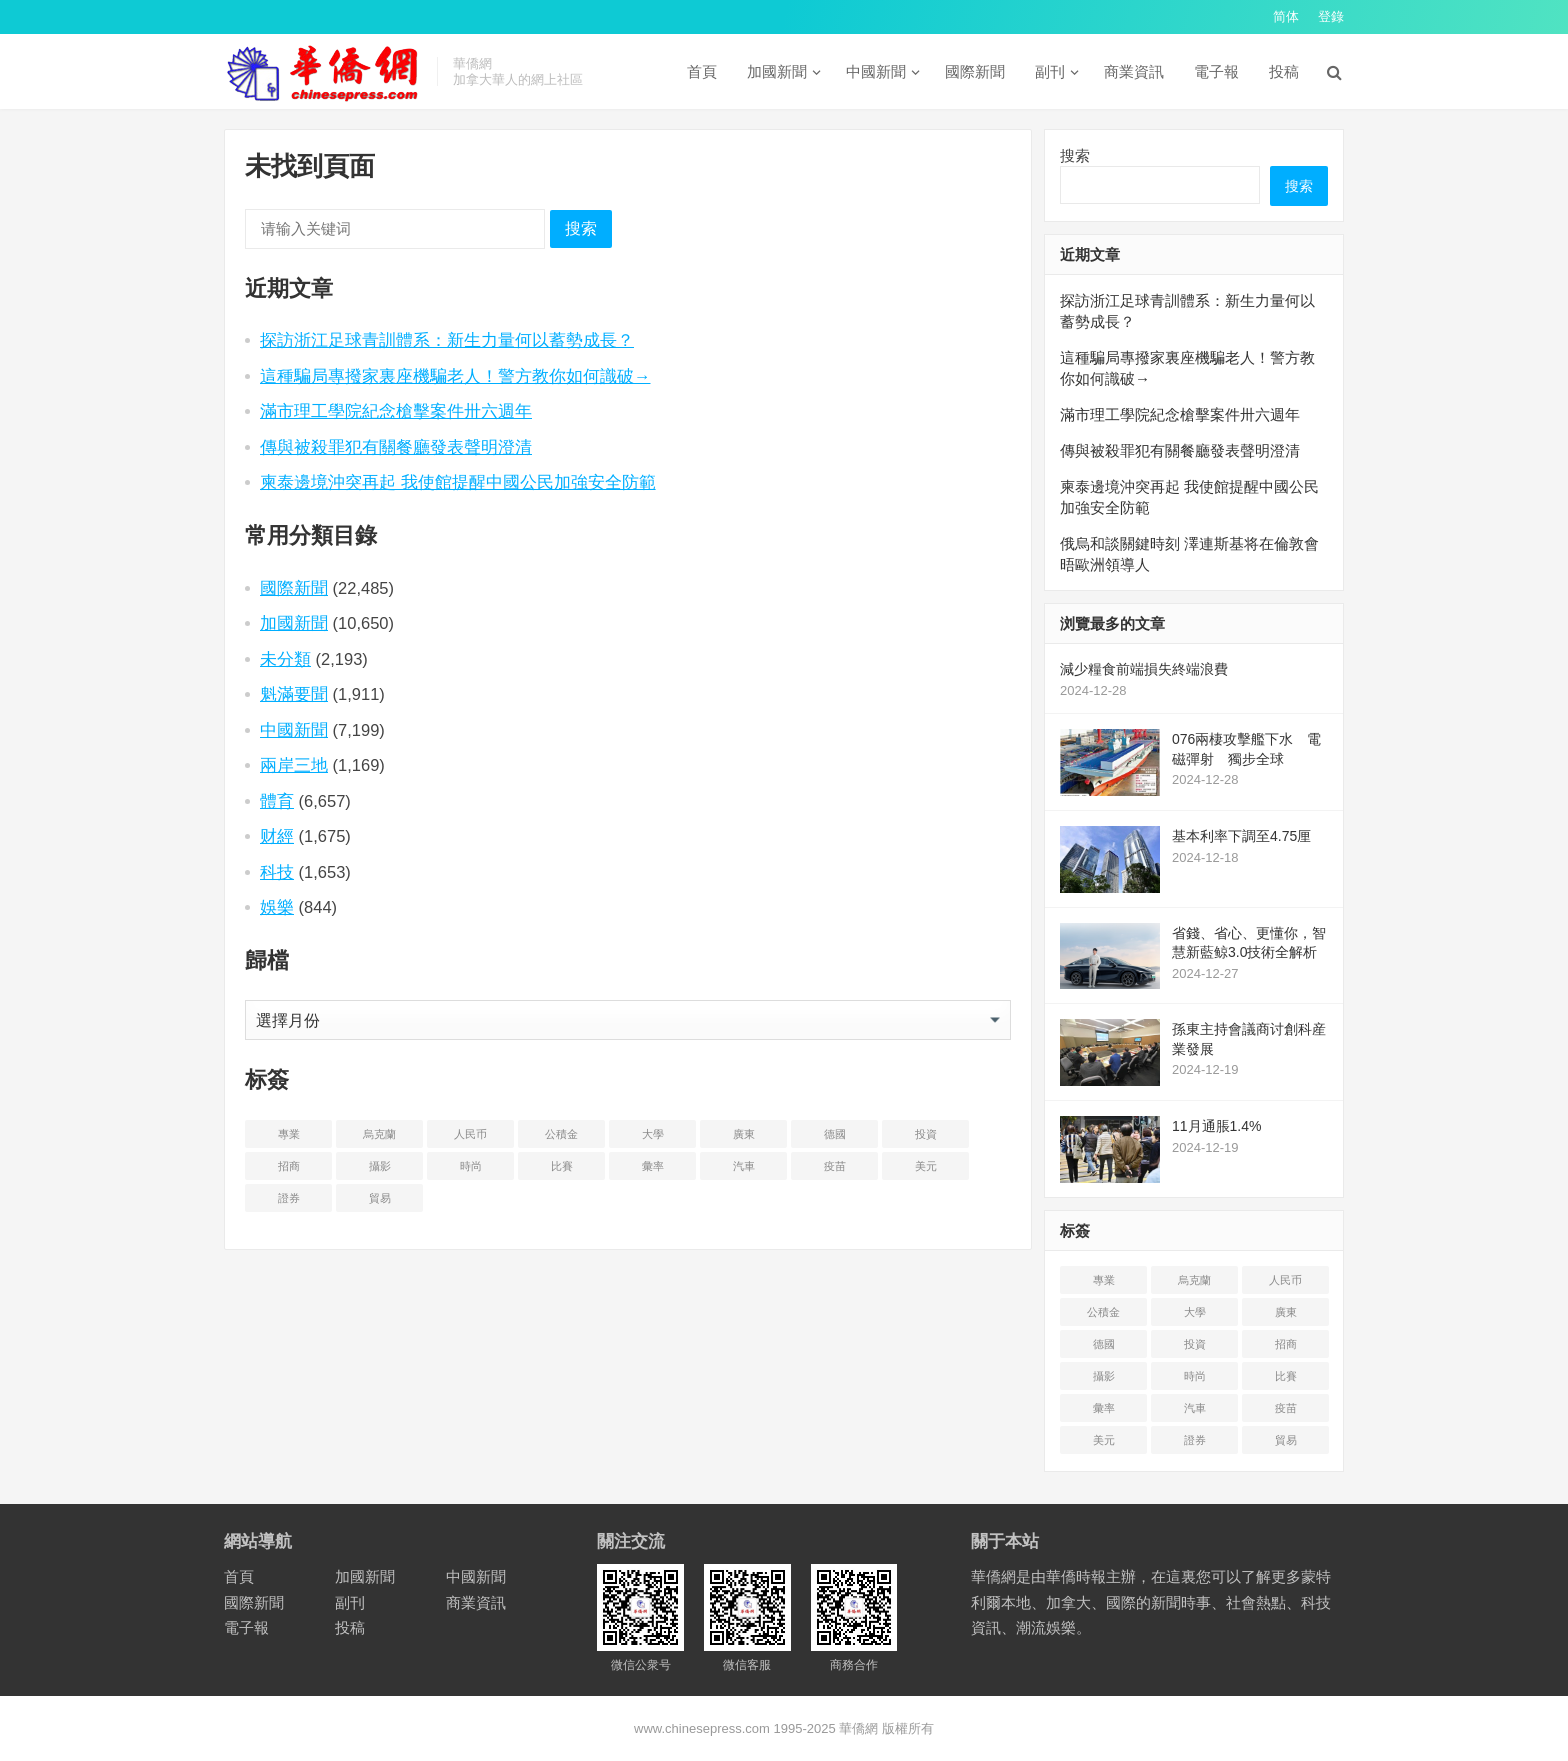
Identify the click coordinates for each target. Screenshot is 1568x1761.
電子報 (1216, 71)
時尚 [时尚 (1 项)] (471, 1166)
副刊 (1050, 71)
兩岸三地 (294, 765)
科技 (277, 872)
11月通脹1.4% (1216, 1126)
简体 (1286, 16)
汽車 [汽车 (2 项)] (744, 1166)
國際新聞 (975, 71)
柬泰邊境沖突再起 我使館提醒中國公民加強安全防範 (458, 482)
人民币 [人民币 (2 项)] (470, 1134)
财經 (277, 836)
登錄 (1331, 16)
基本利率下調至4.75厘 (1241, 836)
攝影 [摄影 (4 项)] (380, 1166)
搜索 (581, 228)
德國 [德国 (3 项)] (835, 1134)
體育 (277, 801)
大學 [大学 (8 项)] (653, 1134)
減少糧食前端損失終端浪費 (1144, 669)
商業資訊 (1134, 71)
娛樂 (277, 907)
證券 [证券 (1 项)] (289, 1198)
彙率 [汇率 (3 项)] (653, 1166)
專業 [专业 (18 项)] (289, 1134)
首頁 (702, 71)
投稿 (1284, 71)
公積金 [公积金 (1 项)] (561, 1134)
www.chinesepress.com (702, 1728)
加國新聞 (777, 71)
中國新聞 (876, 71)
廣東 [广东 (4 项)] (744, 1134)
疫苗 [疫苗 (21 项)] (835, 1166)
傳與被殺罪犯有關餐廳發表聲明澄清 (396, 447)
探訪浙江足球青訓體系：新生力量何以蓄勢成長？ (447, 340)
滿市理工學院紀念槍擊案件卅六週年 (396, 411)
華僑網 (857, 1728)
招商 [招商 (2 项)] (289, 1166)
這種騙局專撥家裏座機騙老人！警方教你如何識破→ (455, 376)
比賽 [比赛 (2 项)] (562, 1166)
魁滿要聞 (294, 694)
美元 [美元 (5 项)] (926, 1166)
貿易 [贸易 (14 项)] (380, 1198)
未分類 (285, 659)
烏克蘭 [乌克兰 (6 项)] (379, 1134)
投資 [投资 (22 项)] (926, 1134)
